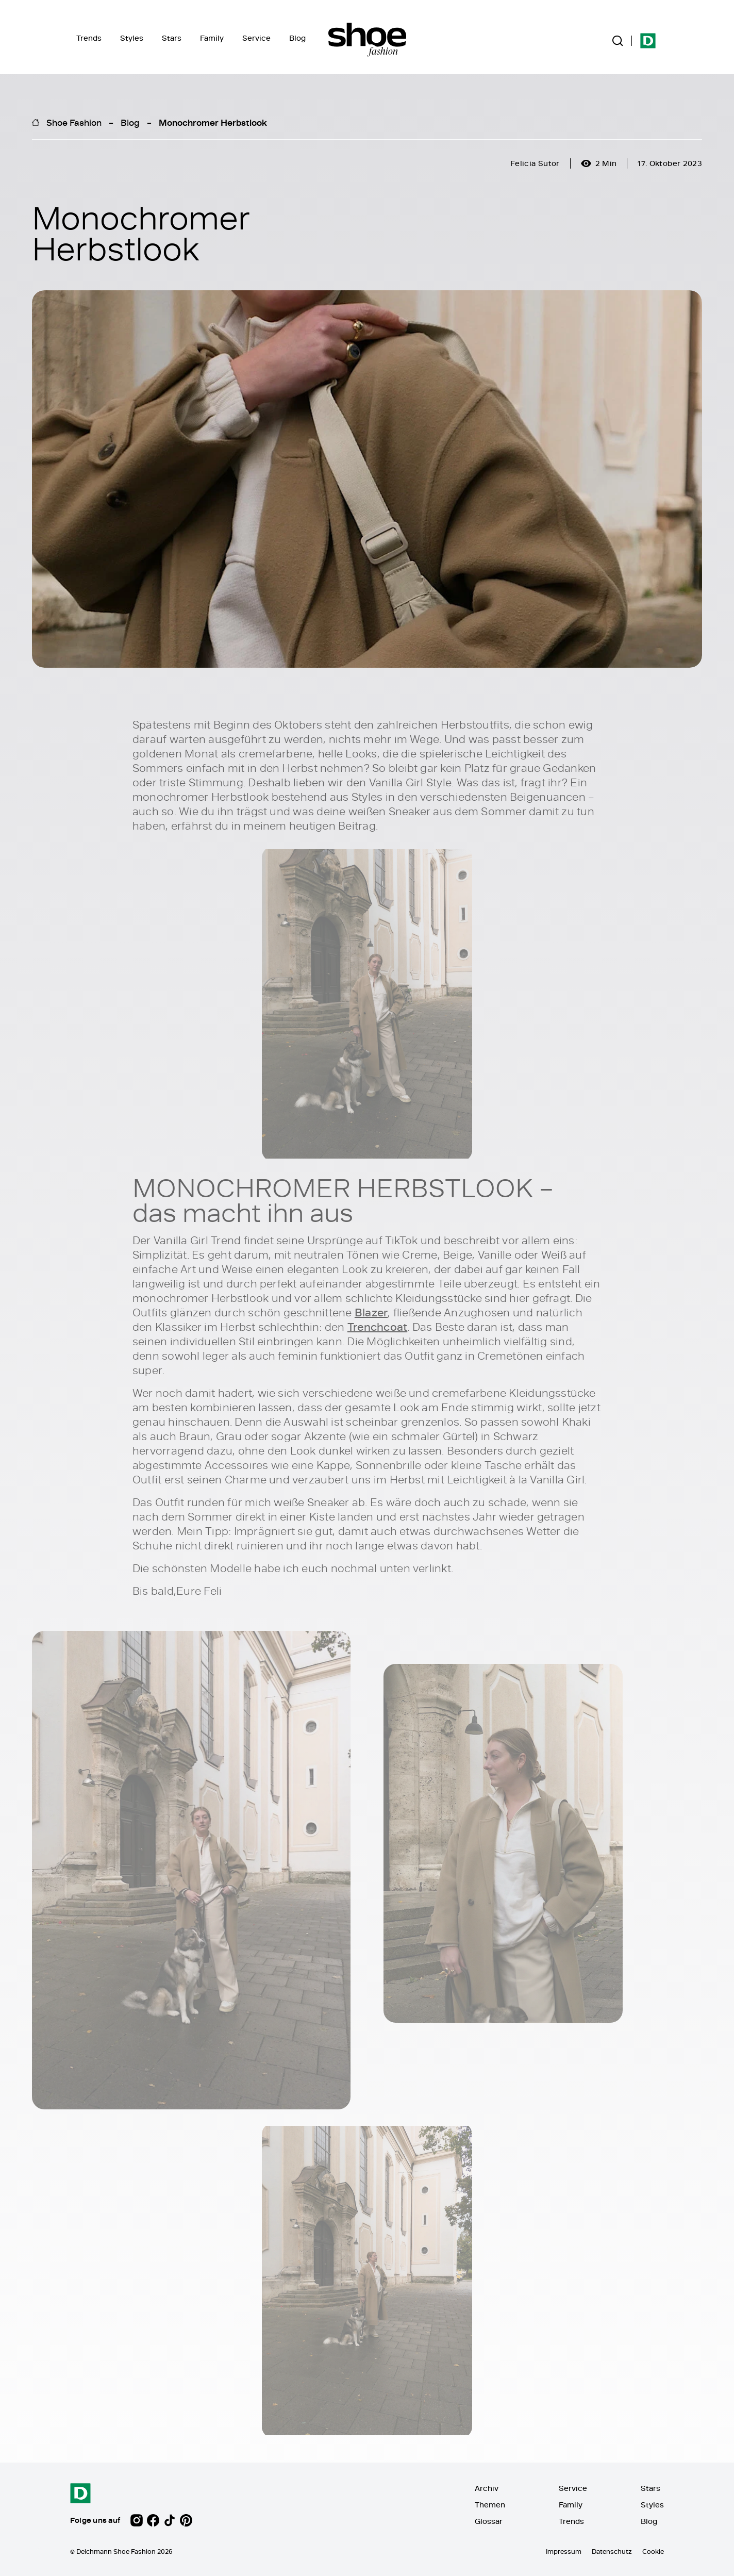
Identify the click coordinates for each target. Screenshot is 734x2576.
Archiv (486, 2488)
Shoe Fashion (74, 122)
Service (256, 37)
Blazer (371, 1312)
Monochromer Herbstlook (213, 122)
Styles (131, 37)
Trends (89, 37)
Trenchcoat (377, 1327)
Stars (172, 37)
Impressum (563, 2551)
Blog (297, 37)
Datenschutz (612, 2551)
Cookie (653, 2551)
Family (212, 37)
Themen (490, 2504)
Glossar (489, 2521)
